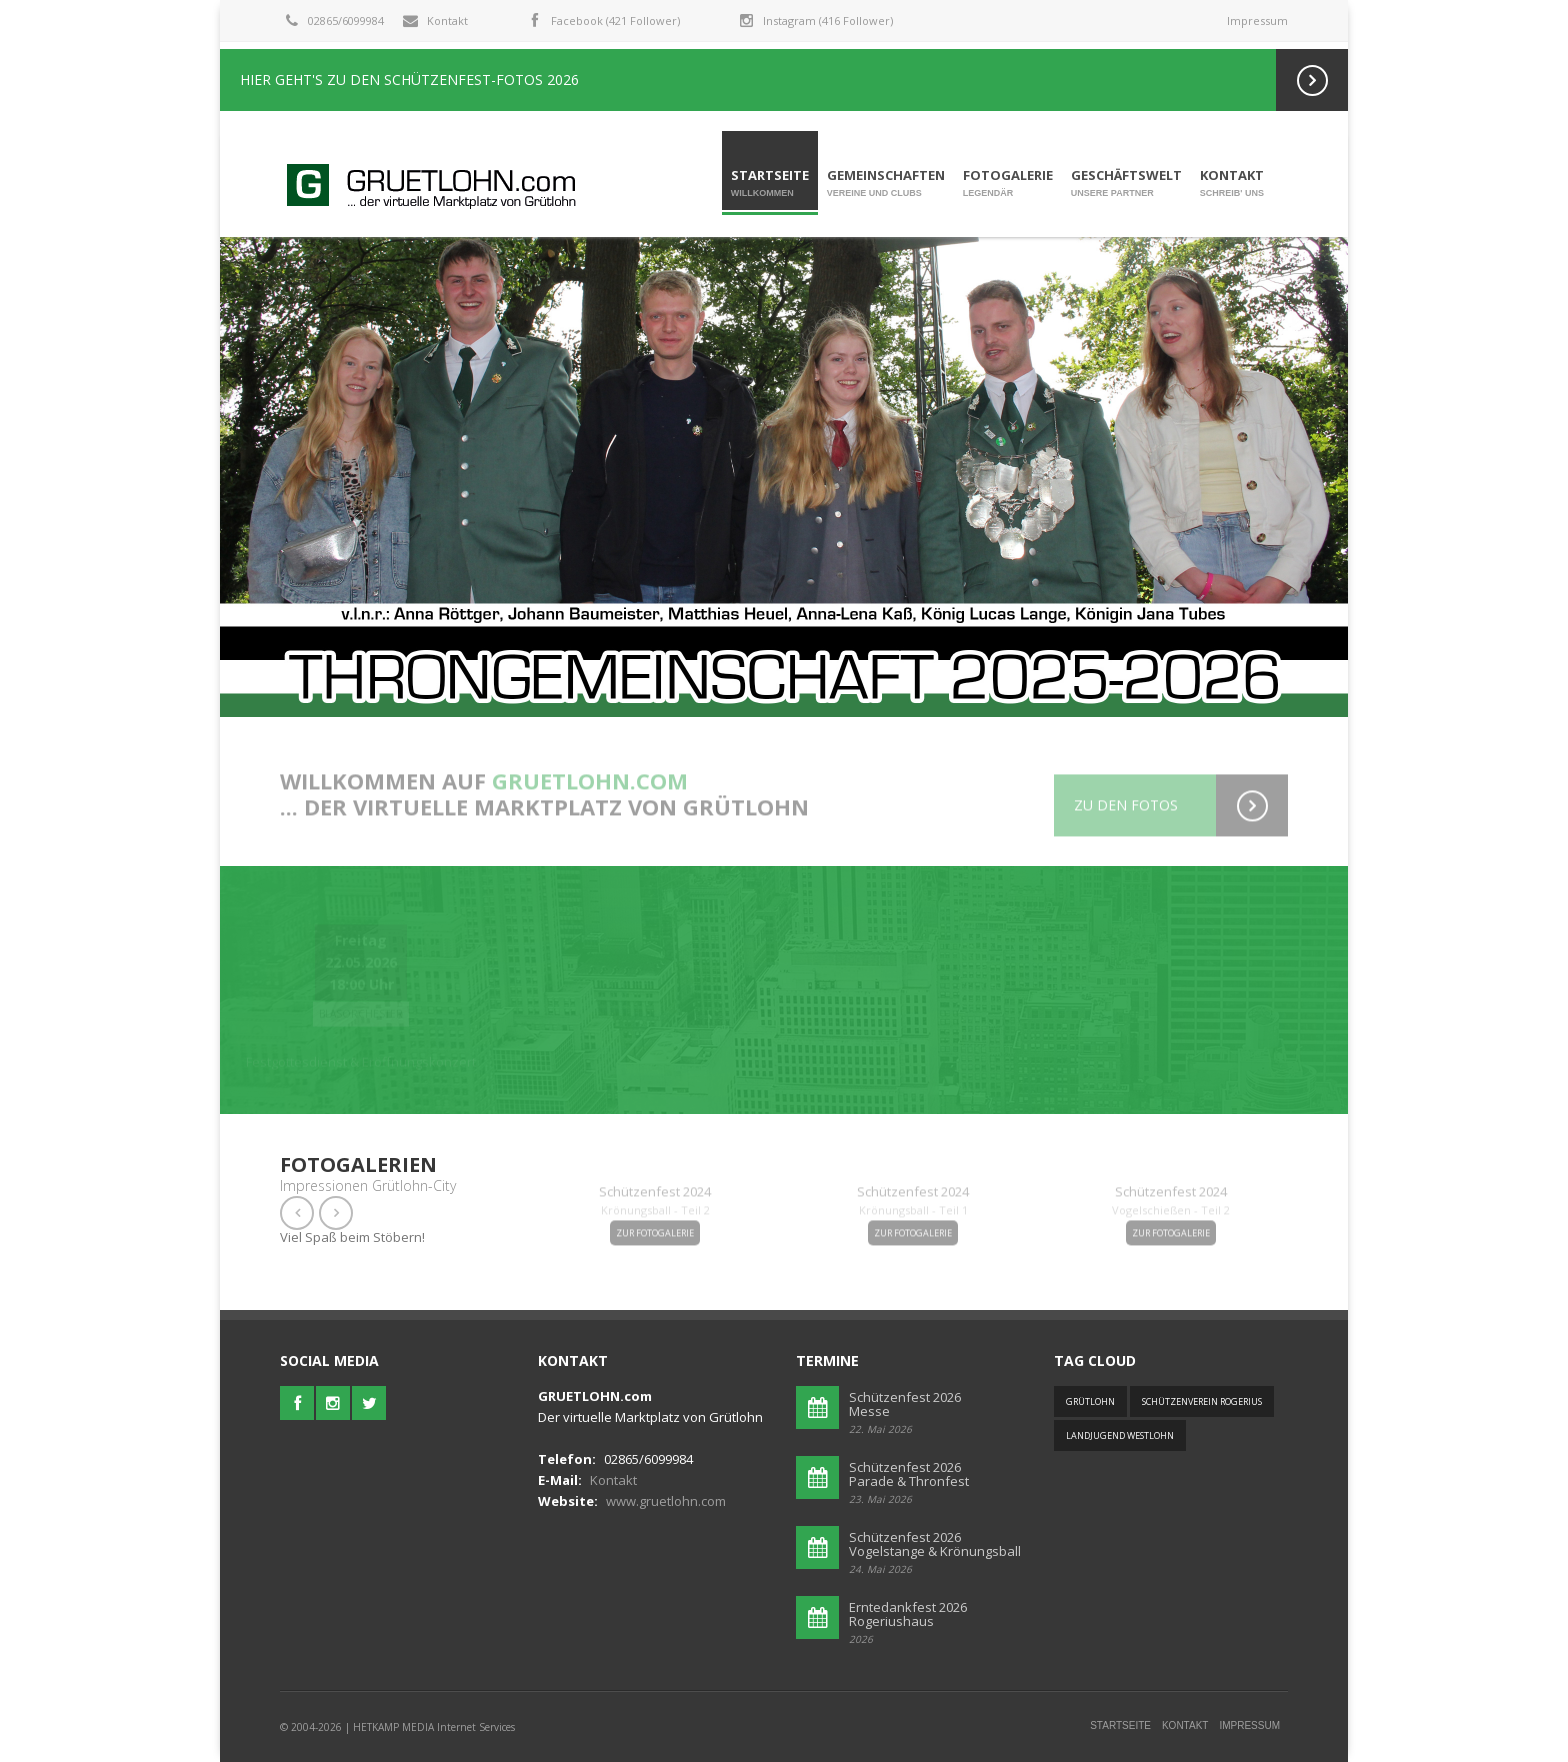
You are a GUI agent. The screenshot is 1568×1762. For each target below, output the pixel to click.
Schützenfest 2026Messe (905, 1404)
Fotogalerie (1008, 183)
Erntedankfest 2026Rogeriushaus (908, 1614)
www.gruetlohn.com (666, 1501)
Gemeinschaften (886, 183)
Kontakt (447, 20)
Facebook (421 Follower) (615, 20)
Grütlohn (1090, 1401)
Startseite (770, 183)
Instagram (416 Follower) (828, 20)
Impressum (1257, 20)
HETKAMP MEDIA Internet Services (434, 1727)
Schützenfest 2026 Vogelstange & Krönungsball (935, 1544)
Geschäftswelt (1126, 183)
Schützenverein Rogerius (1202, 1401)
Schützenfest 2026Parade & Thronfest (909, 1474)
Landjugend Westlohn (1120, 1435)
